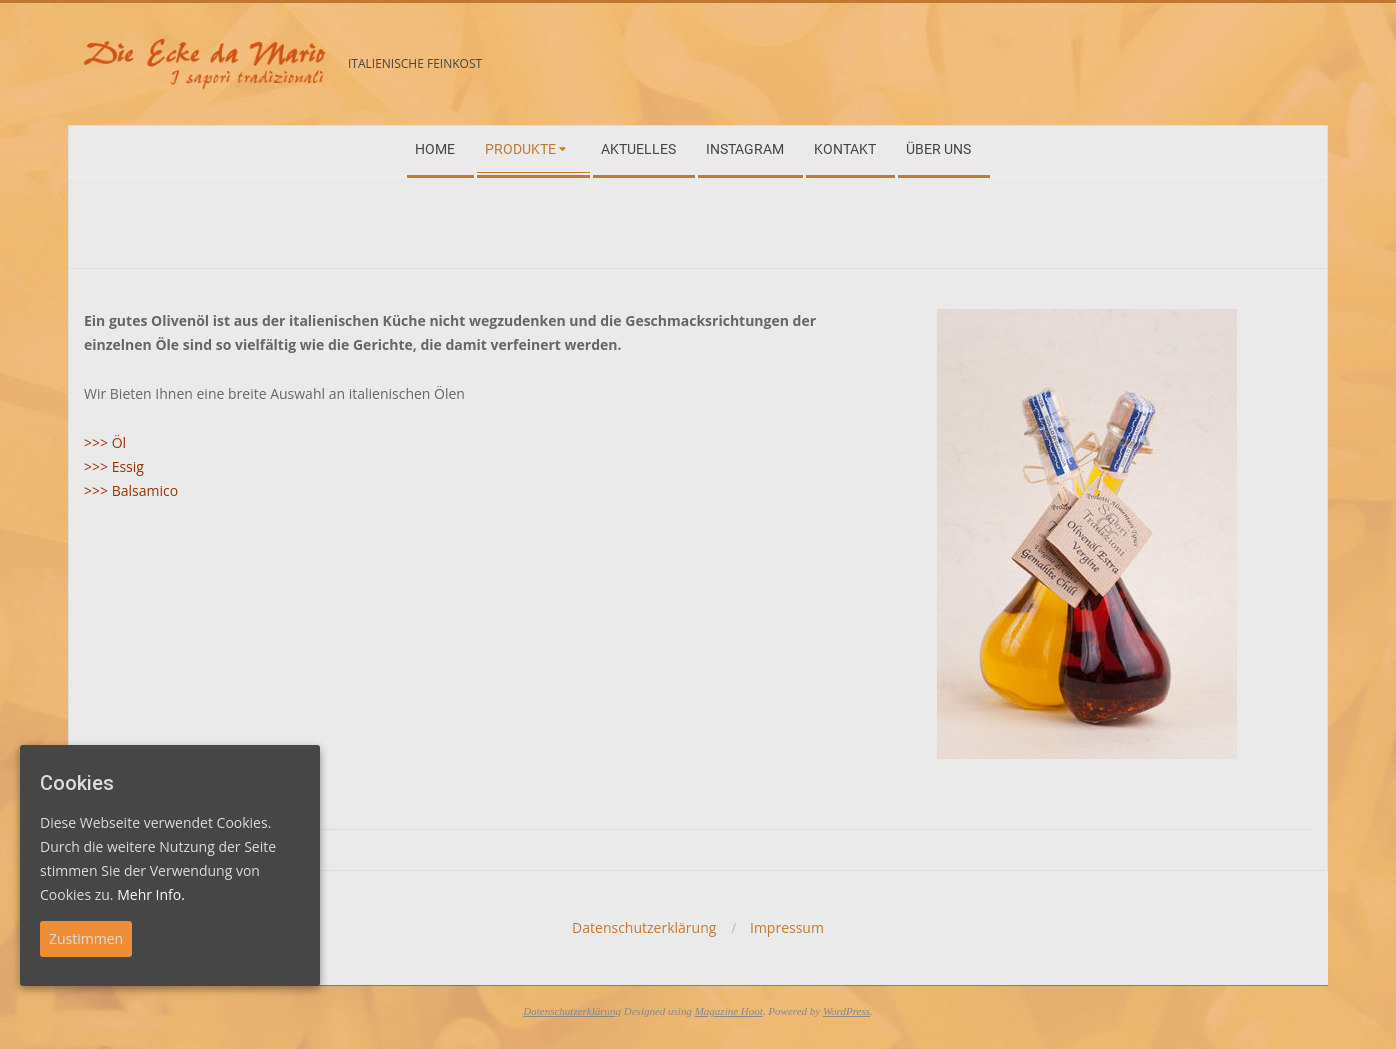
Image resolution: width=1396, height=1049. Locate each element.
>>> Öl (105, 442)
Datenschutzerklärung (572, 1011)
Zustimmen (86, 938)
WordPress (846, 1011)
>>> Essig (114, 466)
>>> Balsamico (131, 490)
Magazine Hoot (729, 1011)
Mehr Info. (151, 894)
